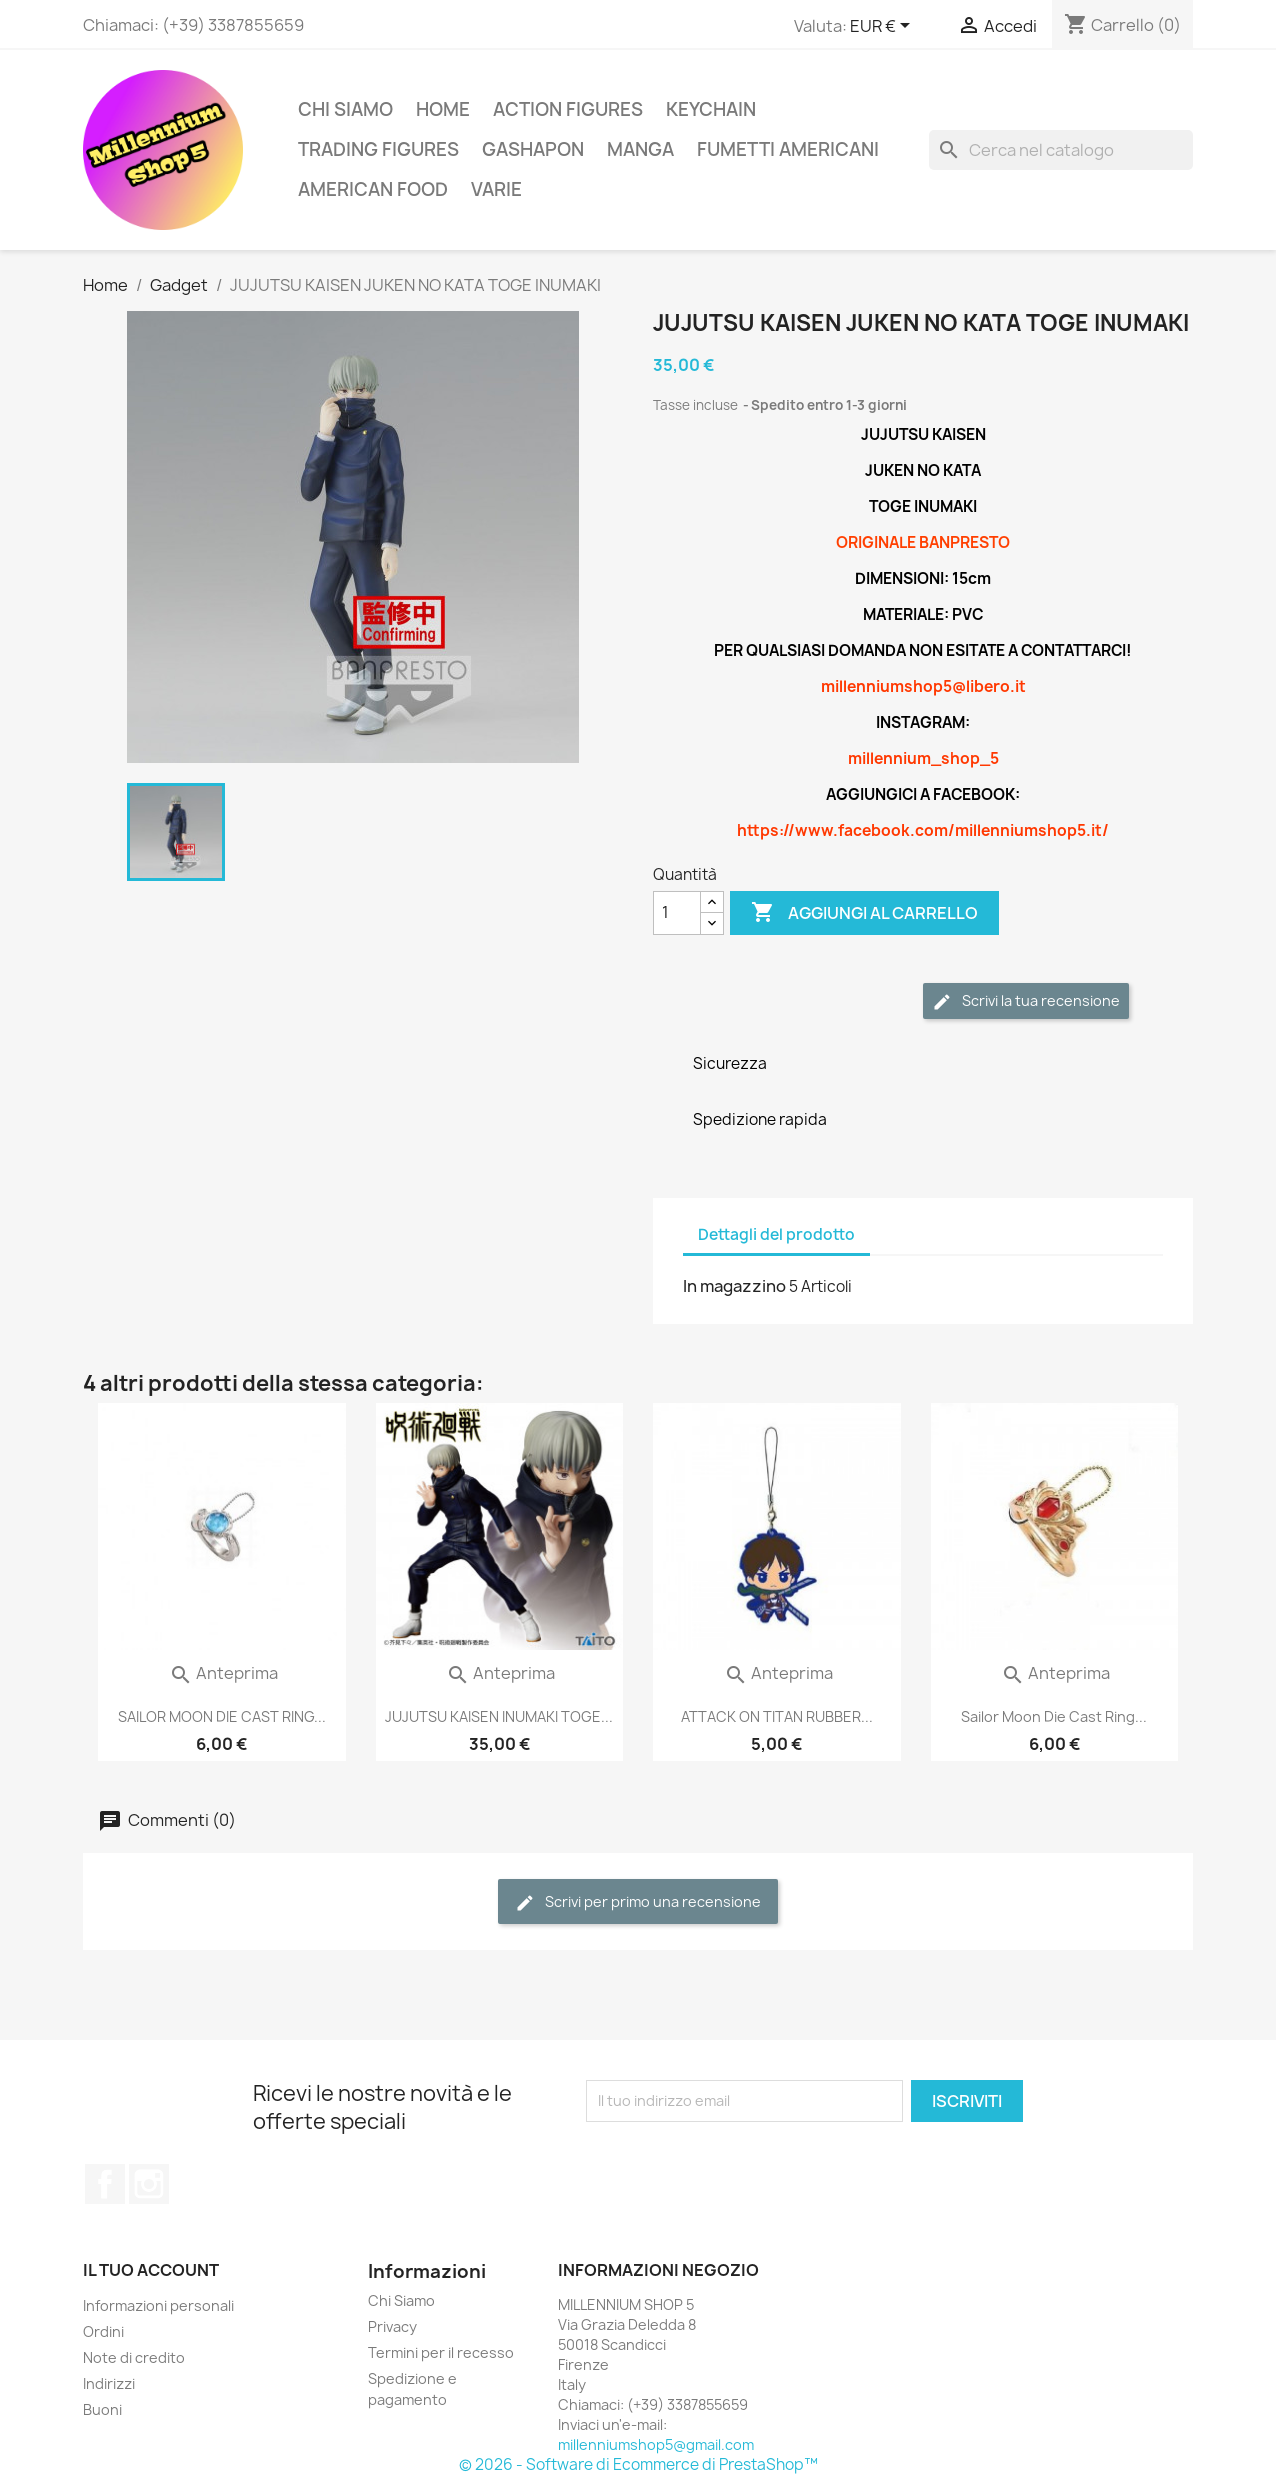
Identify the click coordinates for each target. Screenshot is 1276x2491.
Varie (496, 189)
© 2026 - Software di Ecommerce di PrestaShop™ (638, 2464)
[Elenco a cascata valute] (883, 27)
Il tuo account (151, 2270)
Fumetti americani (788, 149)
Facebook (105, 2184)
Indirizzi (109, 2383)
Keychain (711, 109)
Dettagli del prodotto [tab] (776, 1234)
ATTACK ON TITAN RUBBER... (777, 1716)
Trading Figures (378, 149)
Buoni (102, 2409)
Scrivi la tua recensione (1026, 1001)
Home (443, 109)
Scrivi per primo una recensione (638, 1902)
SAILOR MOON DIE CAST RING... (222, 1716)
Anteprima (223, 1673)
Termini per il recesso (441, 2352)
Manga (640, 149)
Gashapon (533, 149)
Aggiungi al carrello (864, 913)
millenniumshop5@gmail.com (656, 2444)
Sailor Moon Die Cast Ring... (1054, 1716)
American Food (373, 189)
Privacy (392, 2326)
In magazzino (734, 1286)
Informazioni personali (158, 2305)
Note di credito (134, 2357)
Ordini (103, 2331)
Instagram (149, 2184)
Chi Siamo (345, 109)
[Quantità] (677, 913)
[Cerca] (1061, 150)
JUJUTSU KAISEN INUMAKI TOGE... (499, 1716)
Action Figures (568, 109)
